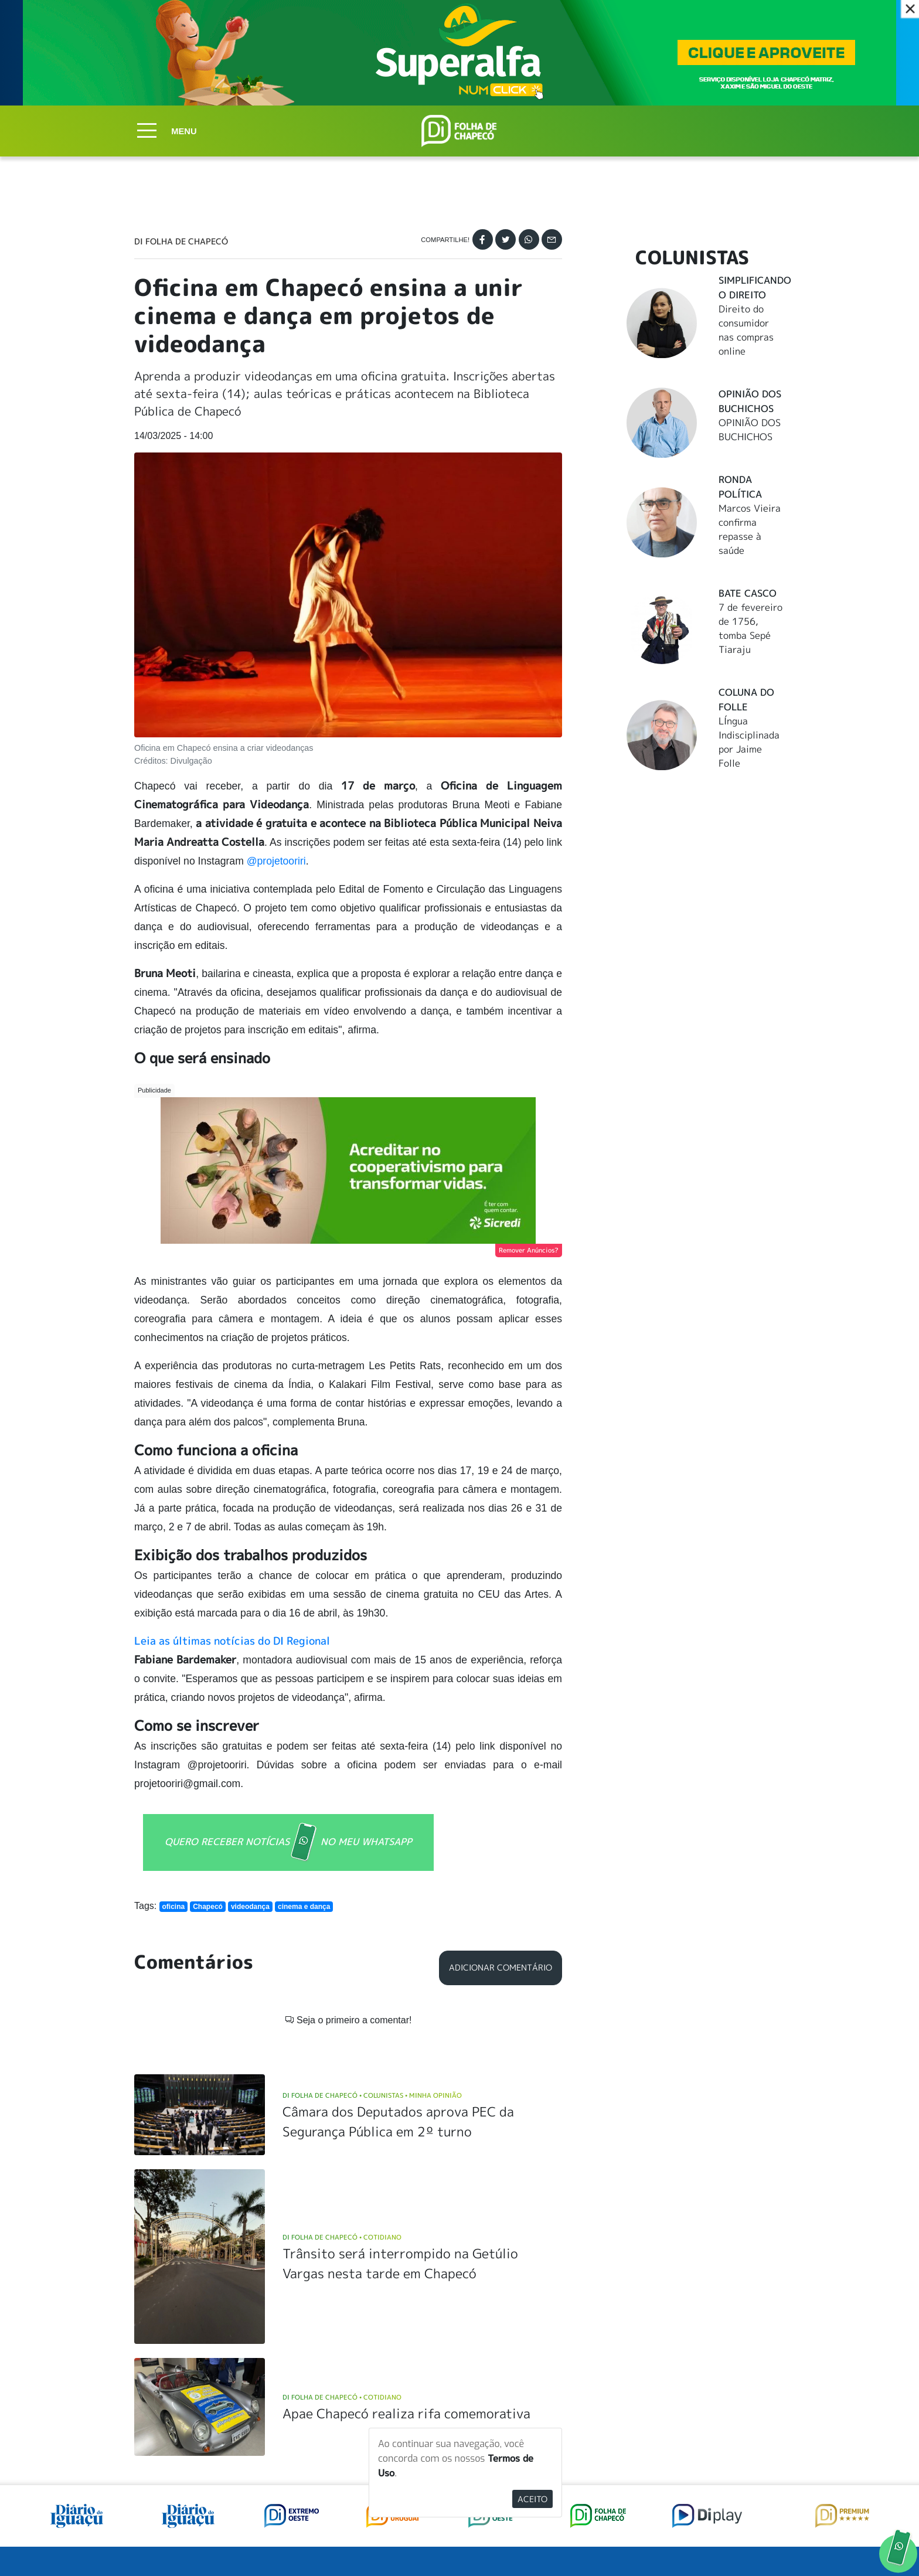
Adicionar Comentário (500, 1967)
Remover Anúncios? (529, 1250)
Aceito (532, 2498)
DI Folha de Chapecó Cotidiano (341, 2237)
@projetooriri (276, 861)
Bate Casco (748, 593)
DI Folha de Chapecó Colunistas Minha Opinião (372, 2095)
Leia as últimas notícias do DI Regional (232, 1641)
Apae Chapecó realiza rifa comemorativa (406, 2413)
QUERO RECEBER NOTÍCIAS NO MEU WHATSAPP (288, 1842)
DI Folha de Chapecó (181, 241)
